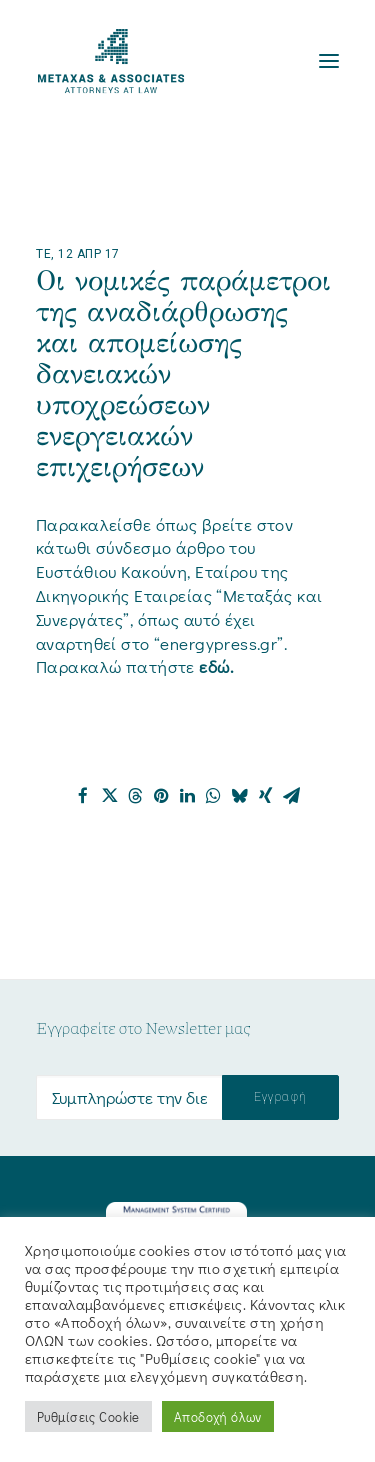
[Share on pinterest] (162, 796)
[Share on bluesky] (240, 796)
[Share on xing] (266, 796)
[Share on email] (292, 796)
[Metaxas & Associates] (111, 61)
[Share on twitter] (110, 796)
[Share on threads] (136, 796)
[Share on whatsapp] (214, 796)
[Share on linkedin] (188, 796)
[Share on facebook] (84, 796)
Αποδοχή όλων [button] (218, 1416)
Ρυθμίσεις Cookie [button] (88, 1416)
